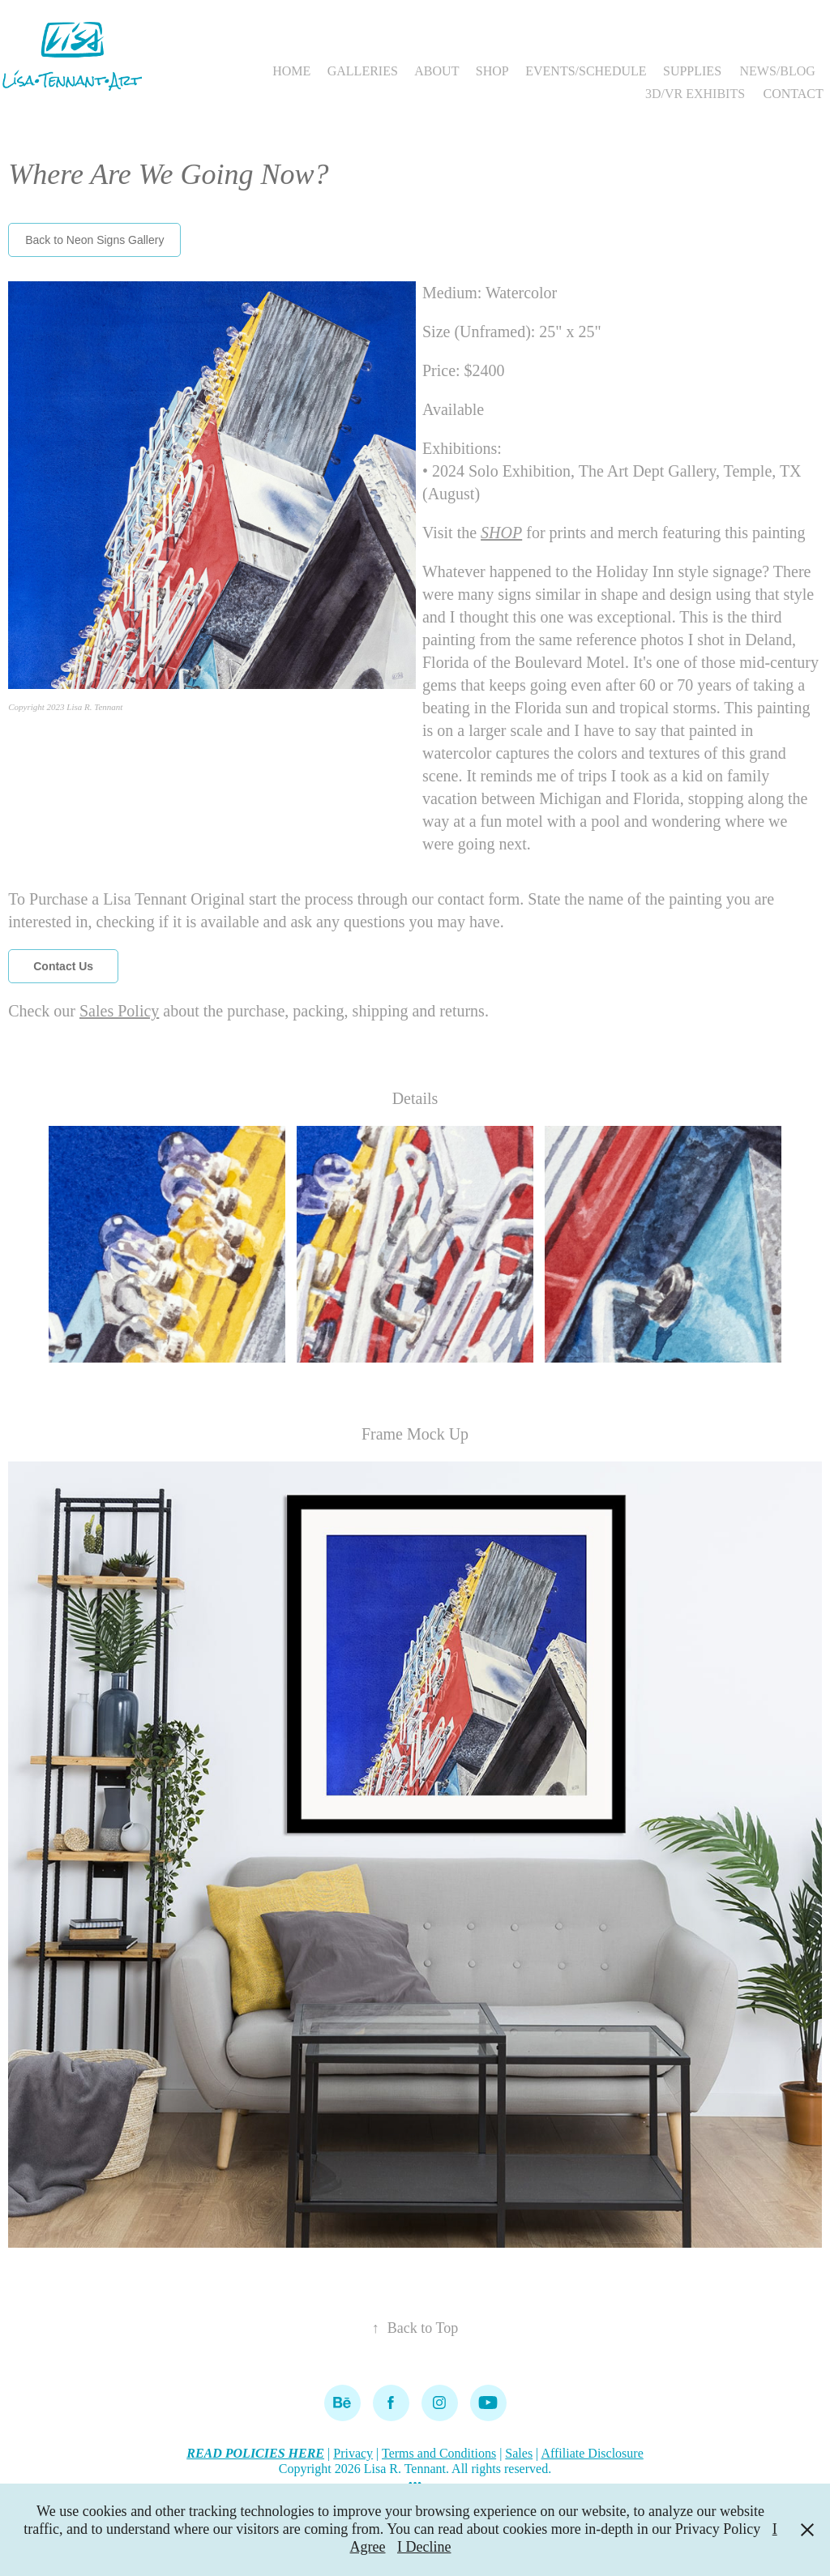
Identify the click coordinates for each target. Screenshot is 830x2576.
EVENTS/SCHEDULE (585, 71)
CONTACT (794, 94)
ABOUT (436, 71)
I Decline (424, 2547)
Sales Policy (119, 1011)
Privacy (353, 2453)
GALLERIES (362, 71)
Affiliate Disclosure (592, 2453)
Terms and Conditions (439, 2453)
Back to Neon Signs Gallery (94, 239)
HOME (291, 71)
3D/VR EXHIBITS (695, 94)
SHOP (492, 71)
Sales (519, 2453)
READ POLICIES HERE (255, 2453)
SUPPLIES (692, 71)
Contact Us (63, 966)
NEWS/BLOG (777, 71)
